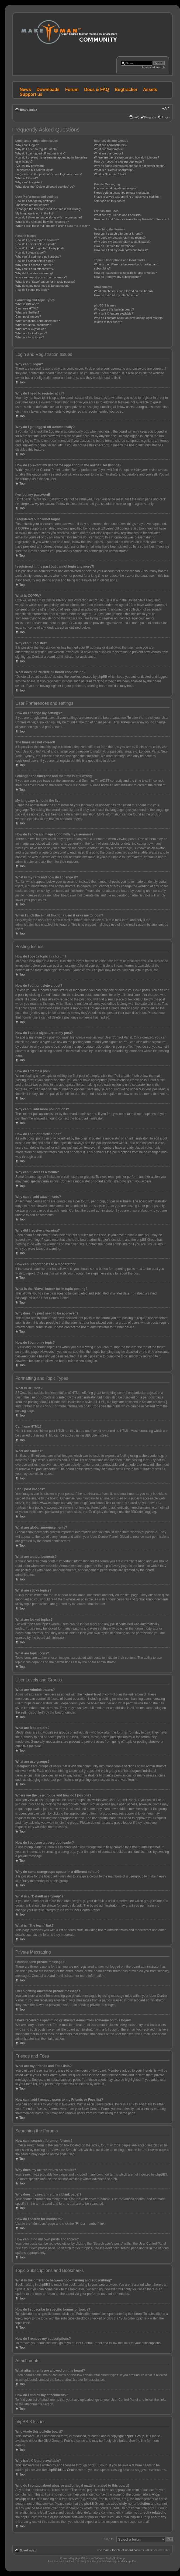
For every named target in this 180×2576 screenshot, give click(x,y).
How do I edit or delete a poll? (35, 260)
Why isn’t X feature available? (113, 313)
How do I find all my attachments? (116, 295)
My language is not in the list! (34, 213)
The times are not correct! (32, 205)
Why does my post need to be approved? (42, 285)
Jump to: (108, 2538)
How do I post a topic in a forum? (37, 240)
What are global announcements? (37, 320)
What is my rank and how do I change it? (42, 221)
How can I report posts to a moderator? (41, 277)
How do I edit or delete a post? (35, 244)
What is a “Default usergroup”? (114, 169)
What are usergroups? (108, 153)
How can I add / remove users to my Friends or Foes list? (131, 219)
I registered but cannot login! (34, 169)
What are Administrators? (110, 145)
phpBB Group (134, 2436)
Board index (28, 109)
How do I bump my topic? (32, 289)
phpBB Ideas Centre (62, 2470)
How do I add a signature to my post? (39, 248)
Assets (150, 89)
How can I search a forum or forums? (118, 233)
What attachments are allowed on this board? (124, 291)
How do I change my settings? (35, 201)
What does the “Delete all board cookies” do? (45, 186)
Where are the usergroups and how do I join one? (126, 157)
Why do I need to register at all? (36, 149)
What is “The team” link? (110, 174)
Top (22, 382)
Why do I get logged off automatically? (40, 153)
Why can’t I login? (27, 145)
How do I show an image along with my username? (48, 217)
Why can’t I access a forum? (34, 265)
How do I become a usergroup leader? (119, 161)
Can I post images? (28, 316)
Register (150, 117)
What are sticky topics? (30, 329)
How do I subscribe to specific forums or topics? (125, 272)
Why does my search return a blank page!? (122, 241)
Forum (72, 89)
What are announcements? (33, 324)
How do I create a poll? (30, 252)
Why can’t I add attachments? (34, 269)
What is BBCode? (27, 304)
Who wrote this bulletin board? (114, 309)
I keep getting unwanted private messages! (122, 192)
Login (165, 117)
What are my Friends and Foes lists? (118, 215)
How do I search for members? (114, 246)
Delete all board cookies (128, 2549)
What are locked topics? (31, 333)
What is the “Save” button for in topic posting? (45, 281)
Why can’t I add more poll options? (38, 256)
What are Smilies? (27, 312)
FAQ (136, 117)
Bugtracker (126, 89)
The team (103, 2549)
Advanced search (153, 67)
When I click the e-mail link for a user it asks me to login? (52, 225)
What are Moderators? (108, 149)
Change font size (165, 108)
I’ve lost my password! (29, 165)
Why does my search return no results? (120, 237)
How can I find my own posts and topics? (121, 250)
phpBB (79, 2558)
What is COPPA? (26, 178)
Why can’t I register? (28, 182)
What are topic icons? (29, 337)
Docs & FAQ (96, 89)
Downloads (48, 89)
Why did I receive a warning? (34, 273)
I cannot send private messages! (115, 188)
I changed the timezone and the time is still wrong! (48, 209)
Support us (31, 94)
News (25, 89)
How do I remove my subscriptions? (117, 276)
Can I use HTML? (27, 308)
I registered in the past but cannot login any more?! (48, 174)
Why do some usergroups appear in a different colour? (129, 165)
